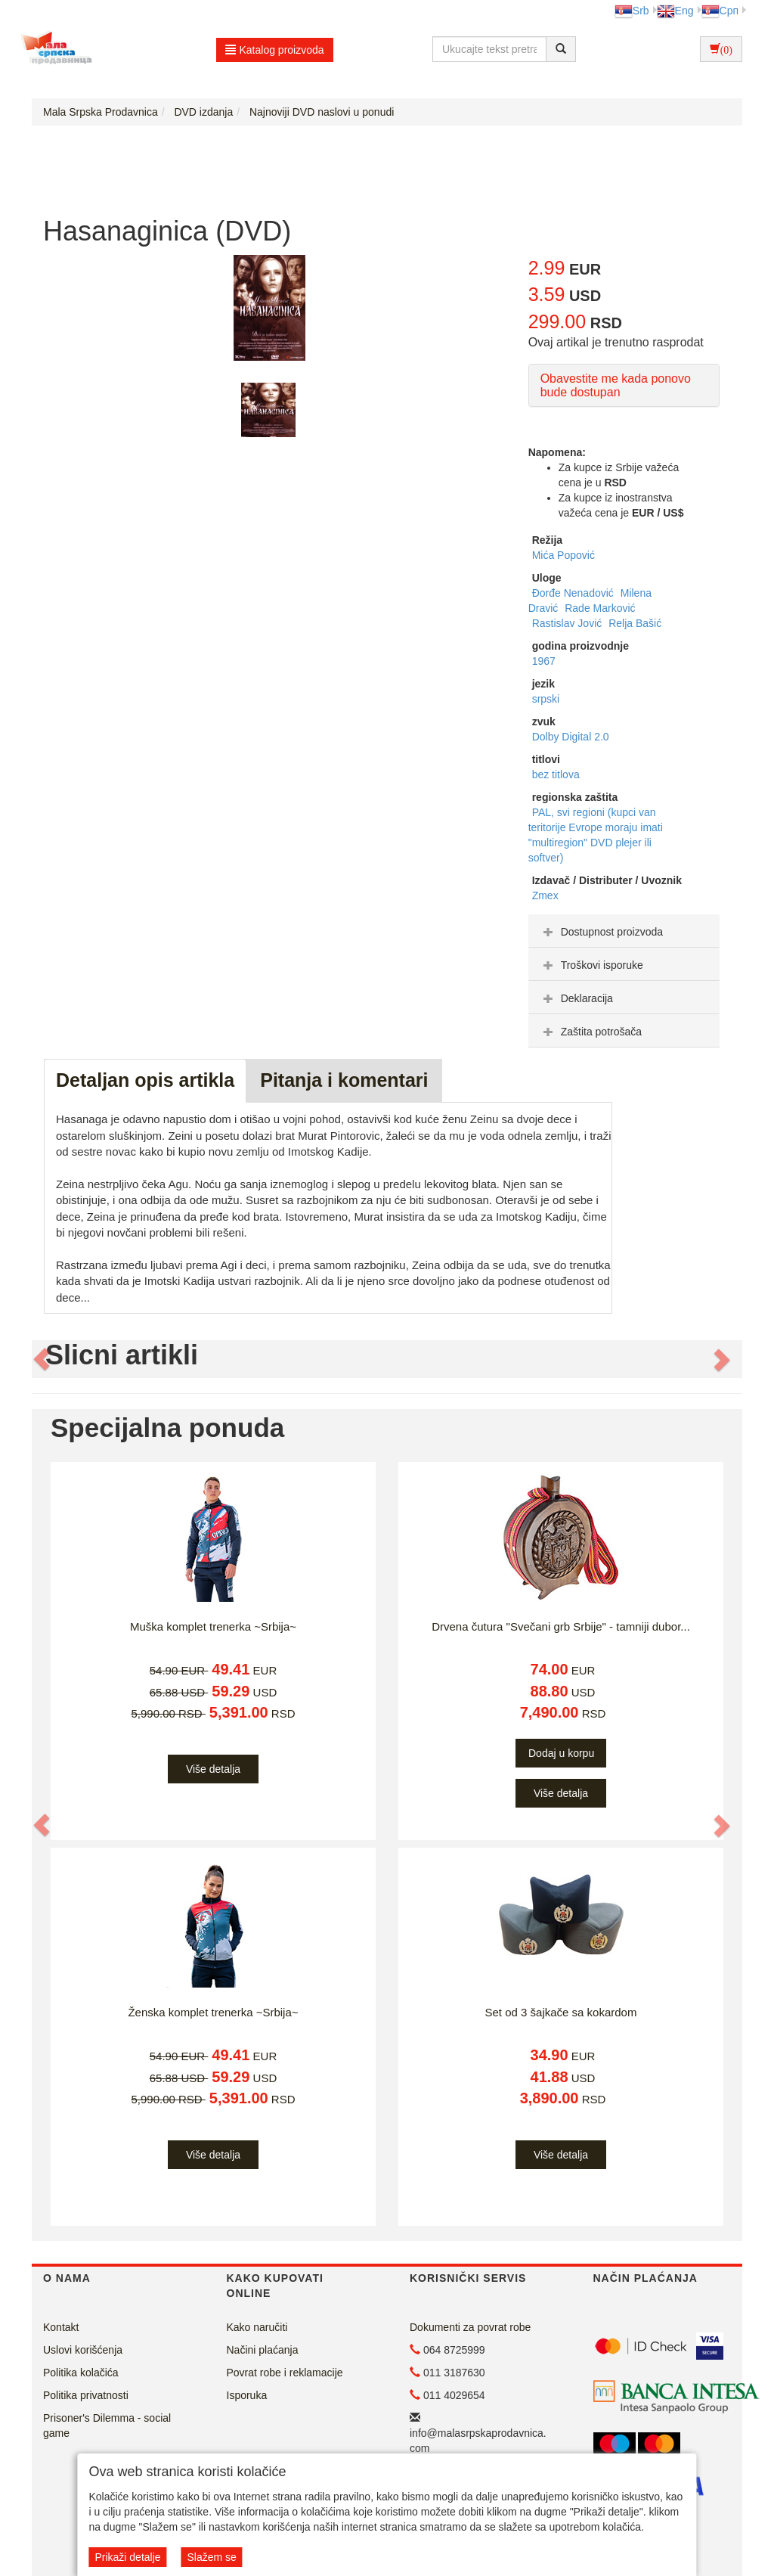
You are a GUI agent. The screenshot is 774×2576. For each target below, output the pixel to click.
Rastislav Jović (568, 623)
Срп (719, 11)
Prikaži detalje (127, 2557)
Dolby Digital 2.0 (570, 737)
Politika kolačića (81, 2373)
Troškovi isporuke (591, 965)
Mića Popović (563, 555)
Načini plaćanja (263, 2350)
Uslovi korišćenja (82, 2350)
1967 (544, 661)
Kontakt (61, 2327)
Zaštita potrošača (591, 1032)
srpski (546, 699)
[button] (42, 1359)
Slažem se (211, 2557)
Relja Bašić (634, 623)
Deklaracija (576, 998)
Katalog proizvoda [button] (274, 50)
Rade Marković (600, 608)
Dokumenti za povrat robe (470, 2327)
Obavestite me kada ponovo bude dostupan (615, 385)
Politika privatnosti (85, 2395)
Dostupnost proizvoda (601, 932)
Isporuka (247, 2395)
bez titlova (556, 774)
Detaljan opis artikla (145, 1080)
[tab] (624, 931)
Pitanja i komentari (344, 1080)
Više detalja (213, 1769)
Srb (632, 11)
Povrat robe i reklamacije (285, 2373)
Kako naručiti (257, 2327)
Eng (675, 11)
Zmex (545, 895)
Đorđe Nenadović (574, 593)
